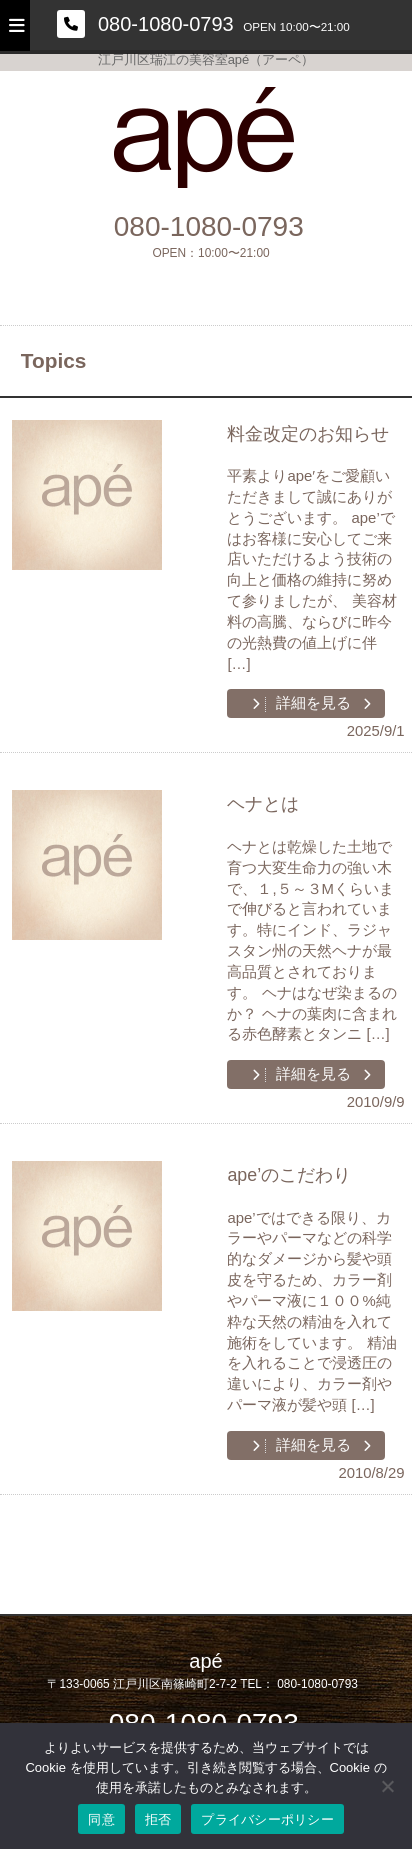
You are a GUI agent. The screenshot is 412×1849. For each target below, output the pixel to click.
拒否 (158, 1819)
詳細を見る (311, 703)
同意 (101, 1819)
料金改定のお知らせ (308, 434)
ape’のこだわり (289, 1175)
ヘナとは (263, 804)
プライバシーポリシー (267, 1819)
